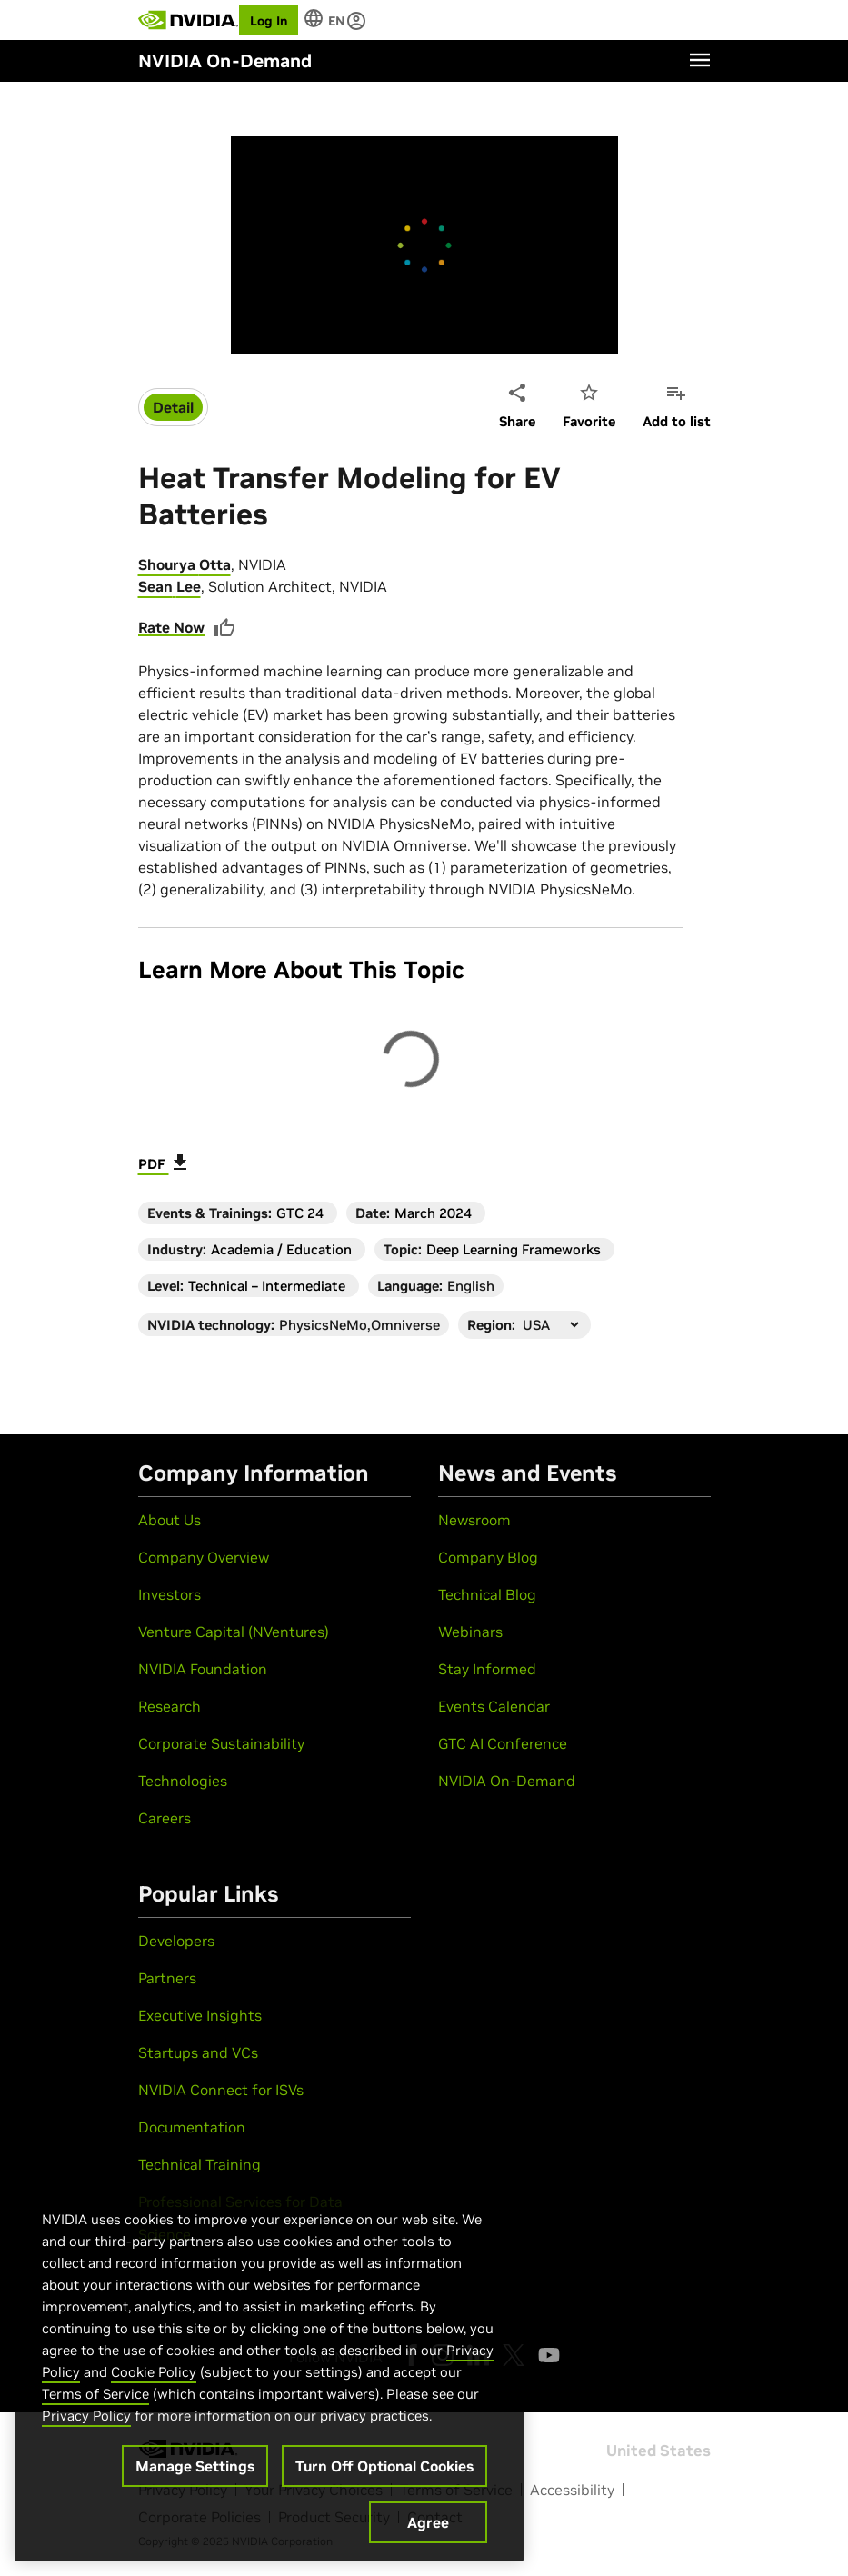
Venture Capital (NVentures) (233, 1631)
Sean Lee (169, 586)
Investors (169, 1594)
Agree (428, 2522)
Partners (167, 1978)
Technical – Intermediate (266, 1286)
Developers (176, 1941)
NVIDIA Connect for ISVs (221, 2090)
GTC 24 (300, 1213)
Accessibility (572, 2490)
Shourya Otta (184, 564)
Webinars (470, 1631)
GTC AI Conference (502, 1743)
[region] (269, 2366)
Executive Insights (200, 2015)
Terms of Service (95, 2393)
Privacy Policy (86, 2415)
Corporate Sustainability (221, 1743)
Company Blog (488, 1557)
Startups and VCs (198, 2052)
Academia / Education (281, 1249)
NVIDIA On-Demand (506, 1781)
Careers (164, 1818)
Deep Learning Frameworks (513, 1249)
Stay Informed (487, 1669)
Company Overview (203, 1557)
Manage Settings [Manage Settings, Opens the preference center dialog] (194, 2466)
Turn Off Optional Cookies (384, 2466)
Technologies (182, 1781)
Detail (173, 407)
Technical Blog (487, 1594)
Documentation (191, 2127)
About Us (169, 1520)
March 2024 (433, 1213)
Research (169, 1706)
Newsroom (474, 1520)
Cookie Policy (153, 2372)
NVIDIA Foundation (202, 1669)
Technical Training (199, 2164)
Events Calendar (494, 1706)
